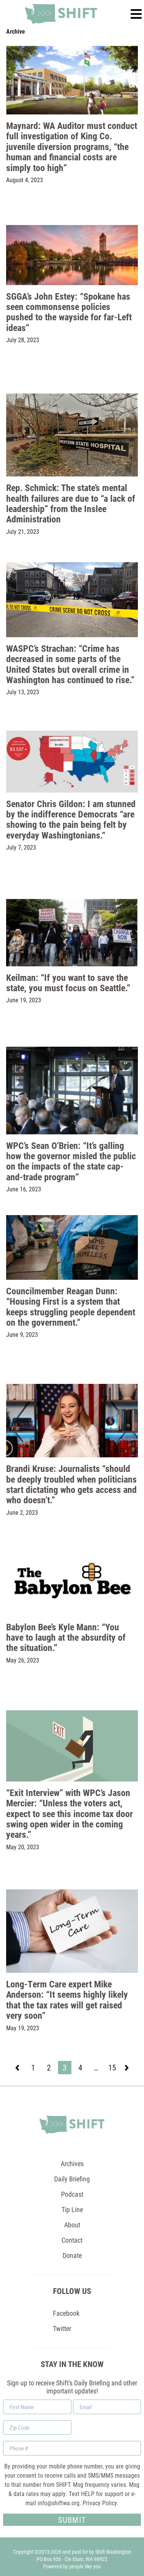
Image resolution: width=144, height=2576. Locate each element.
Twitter (62, 2328)
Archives (72, 2163)
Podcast (72, 2194)
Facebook (66, 2313)
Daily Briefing (72, 2178)
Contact (72, 2240)
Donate (72, 2255)
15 (113, 2068)
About (72, 2224)
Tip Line (72, 2209)
